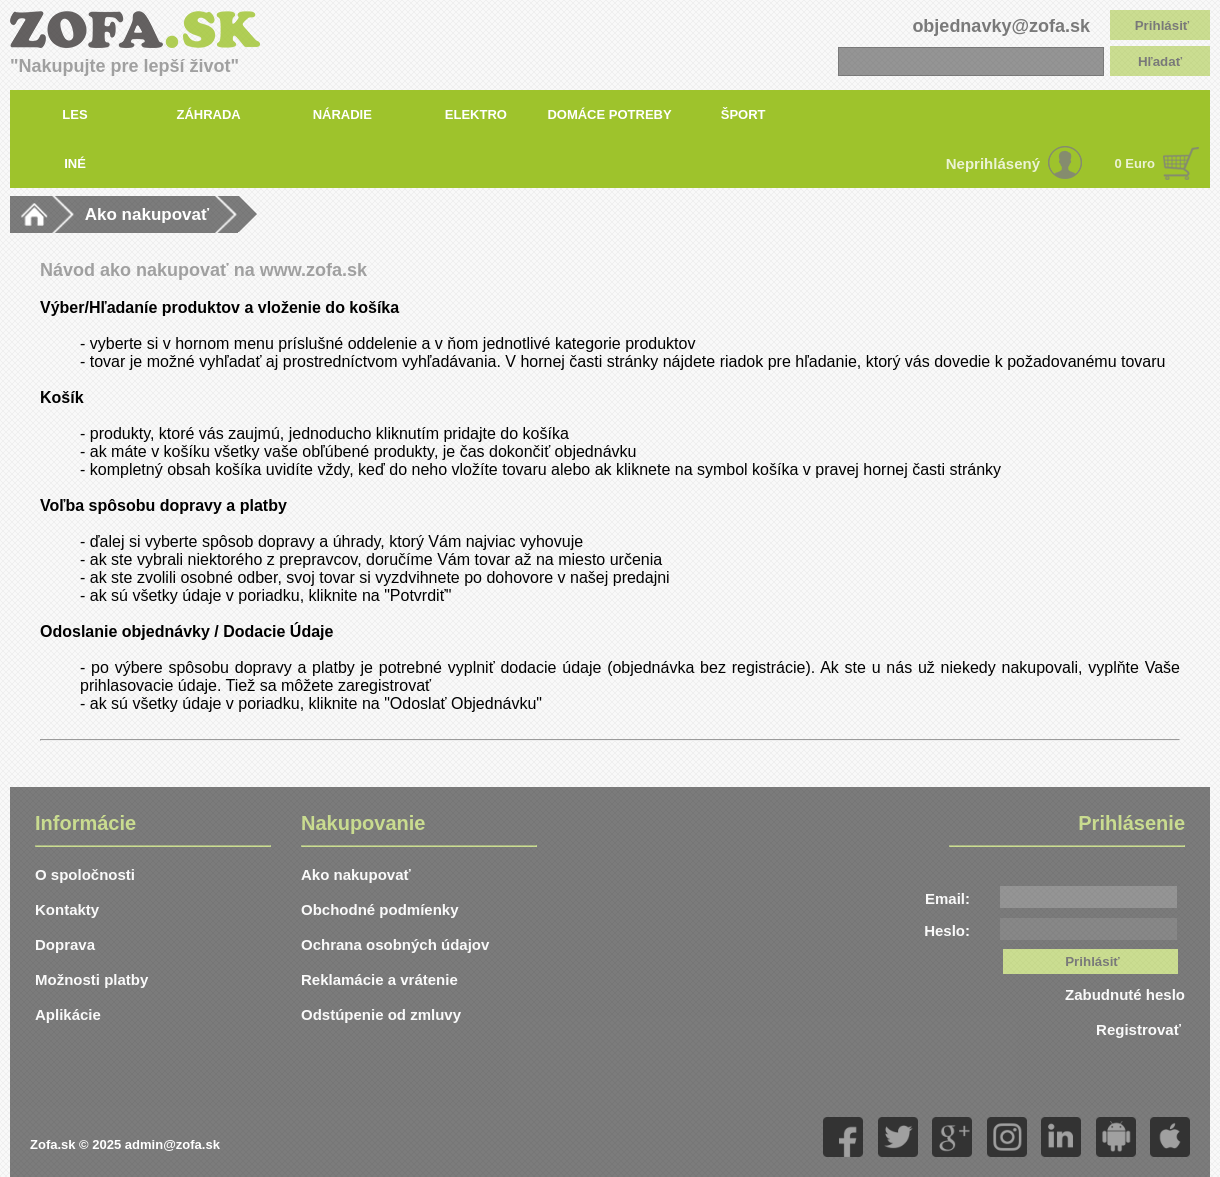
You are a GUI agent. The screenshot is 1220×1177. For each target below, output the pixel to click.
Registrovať (1140, 1029)
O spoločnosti (85, 874)
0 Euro (1135, 163)
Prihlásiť (1162, 25)
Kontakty (67, 909)
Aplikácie (68, 1014)
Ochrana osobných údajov (395, 944)
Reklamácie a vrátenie (379, 979)
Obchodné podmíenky (380, 909)
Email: (947, 898)
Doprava (65, 944)
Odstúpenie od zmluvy (381, 1014)
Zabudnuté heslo (1125, 994)
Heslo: (947, 930)
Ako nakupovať (147, 214)
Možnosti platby (91, 979)
